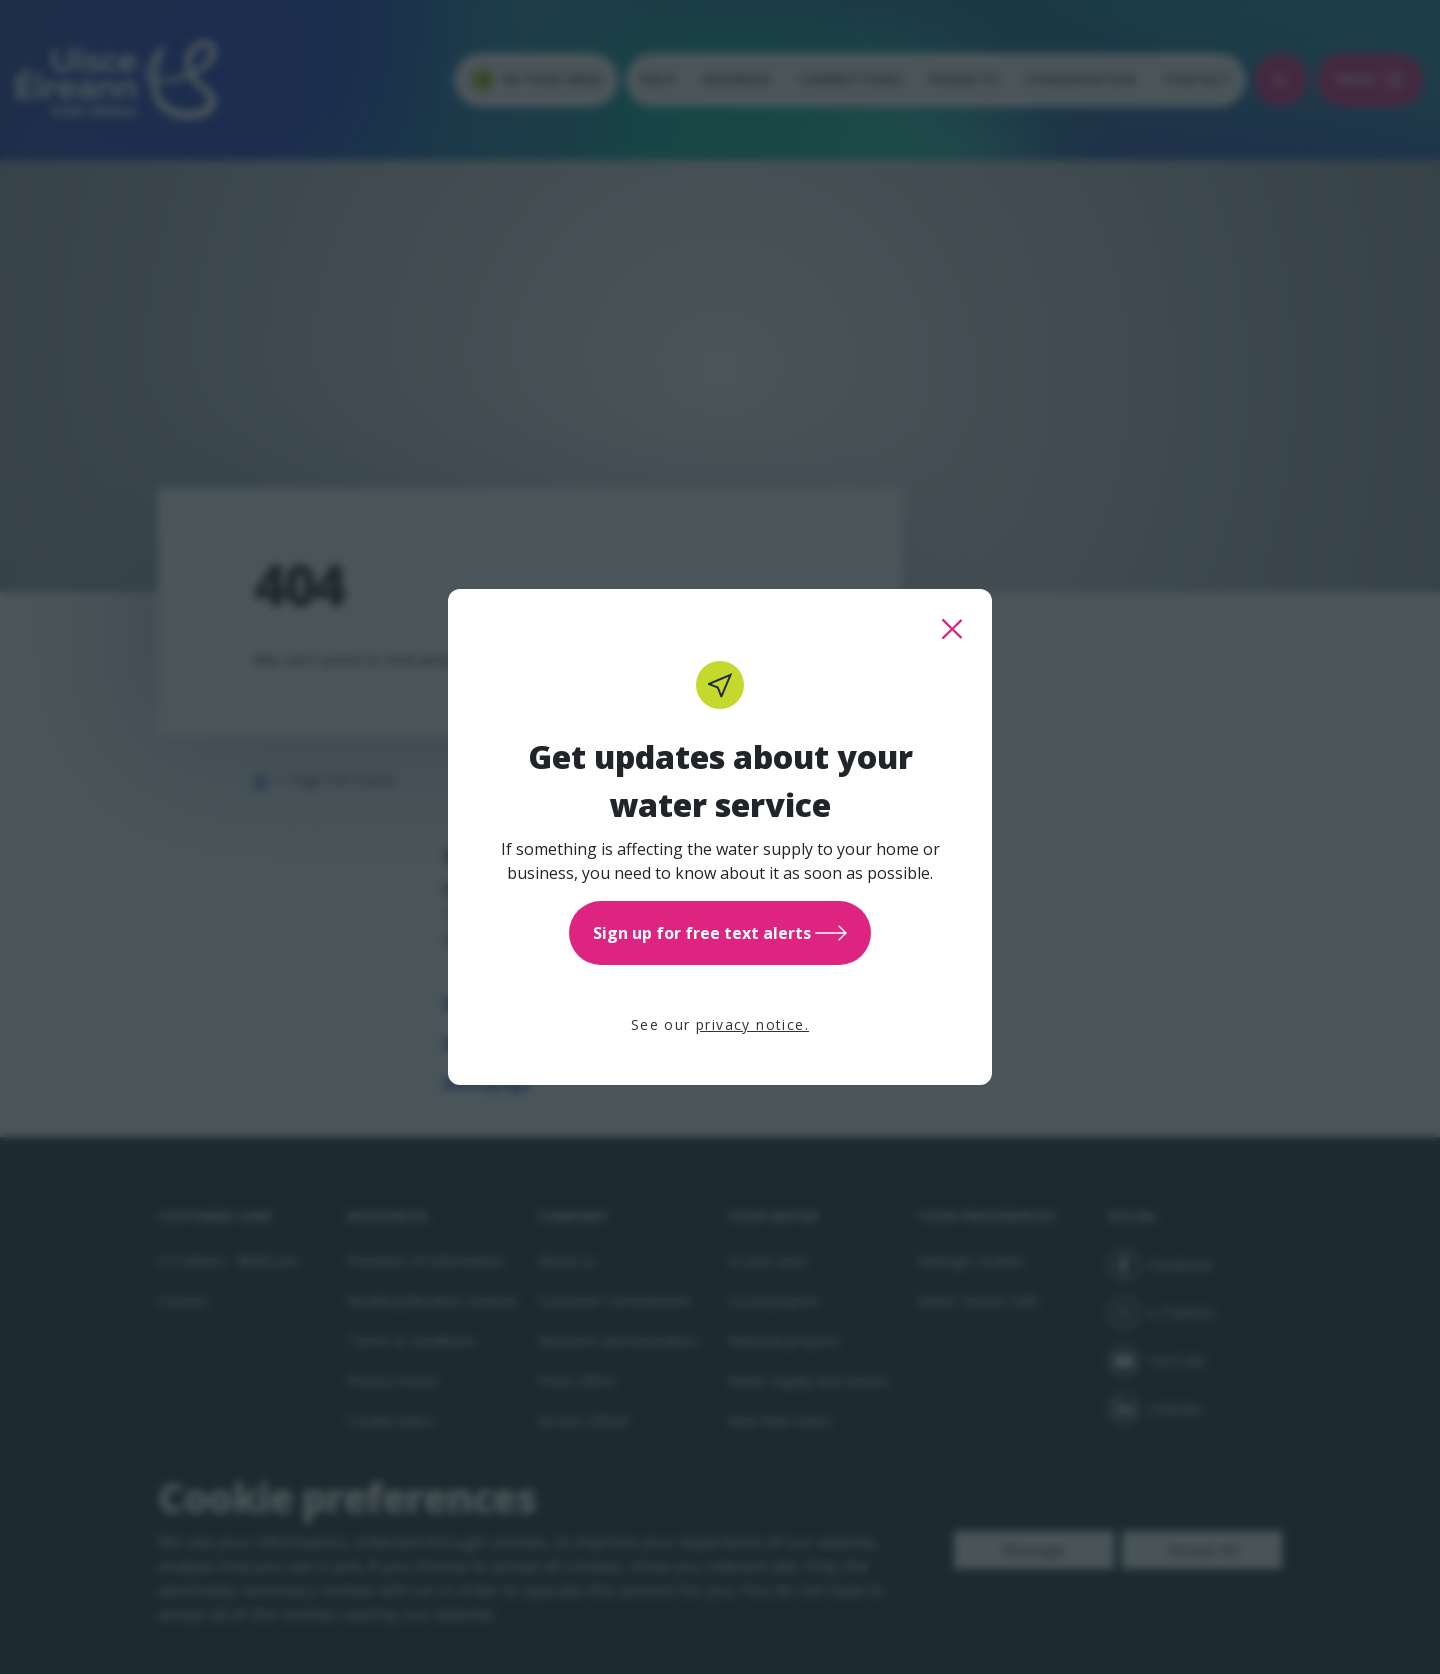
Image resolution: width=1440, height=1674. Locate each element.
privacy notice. (752, 1024)
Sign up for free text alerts (720, 933)
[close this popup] (952, 629)
